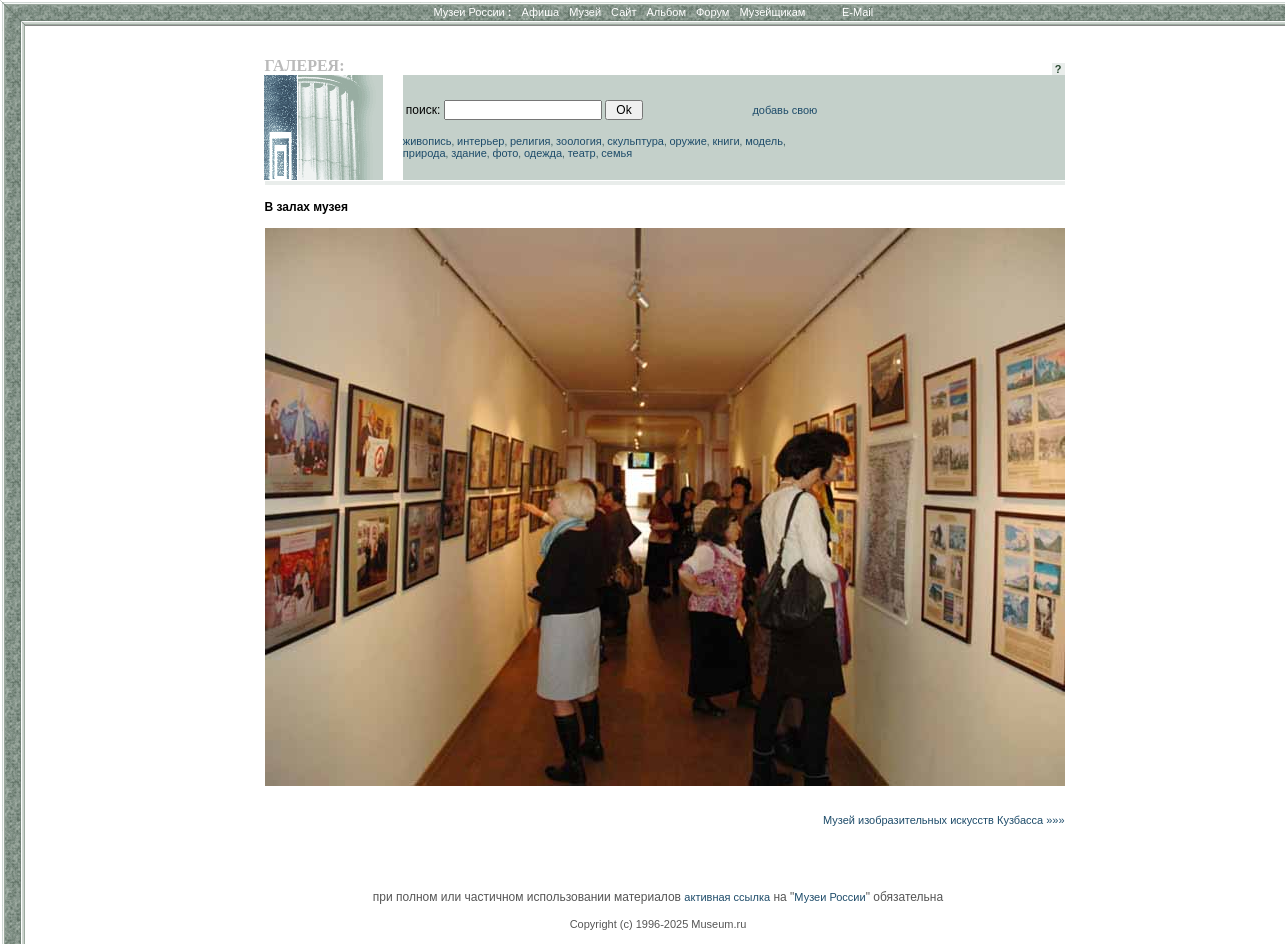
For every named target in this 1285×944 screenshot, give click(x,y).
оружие (687, 141)
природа (424, 153)
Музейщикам (772, 12)
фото (505, 153)
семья (616, 153)
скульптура (635, 141)
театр (582, 153)
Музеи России (472, 12)
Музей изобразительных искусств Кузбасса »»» (944, 820)
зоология (579, 141)
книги (725, 141)
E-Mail (857, 12)
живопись (427, 141)
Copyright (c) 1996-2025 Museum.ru (658, 924)
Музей (585, 12)
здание (469, 153)
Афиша (541, 12)
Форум (712, 12)
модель (764, 141)
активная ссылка (727, 897)
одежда (543, 153)
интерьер (480, 141)
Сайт (623, 12)
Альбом (666, 12)
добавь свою (784, 110)
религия (530, 141)
